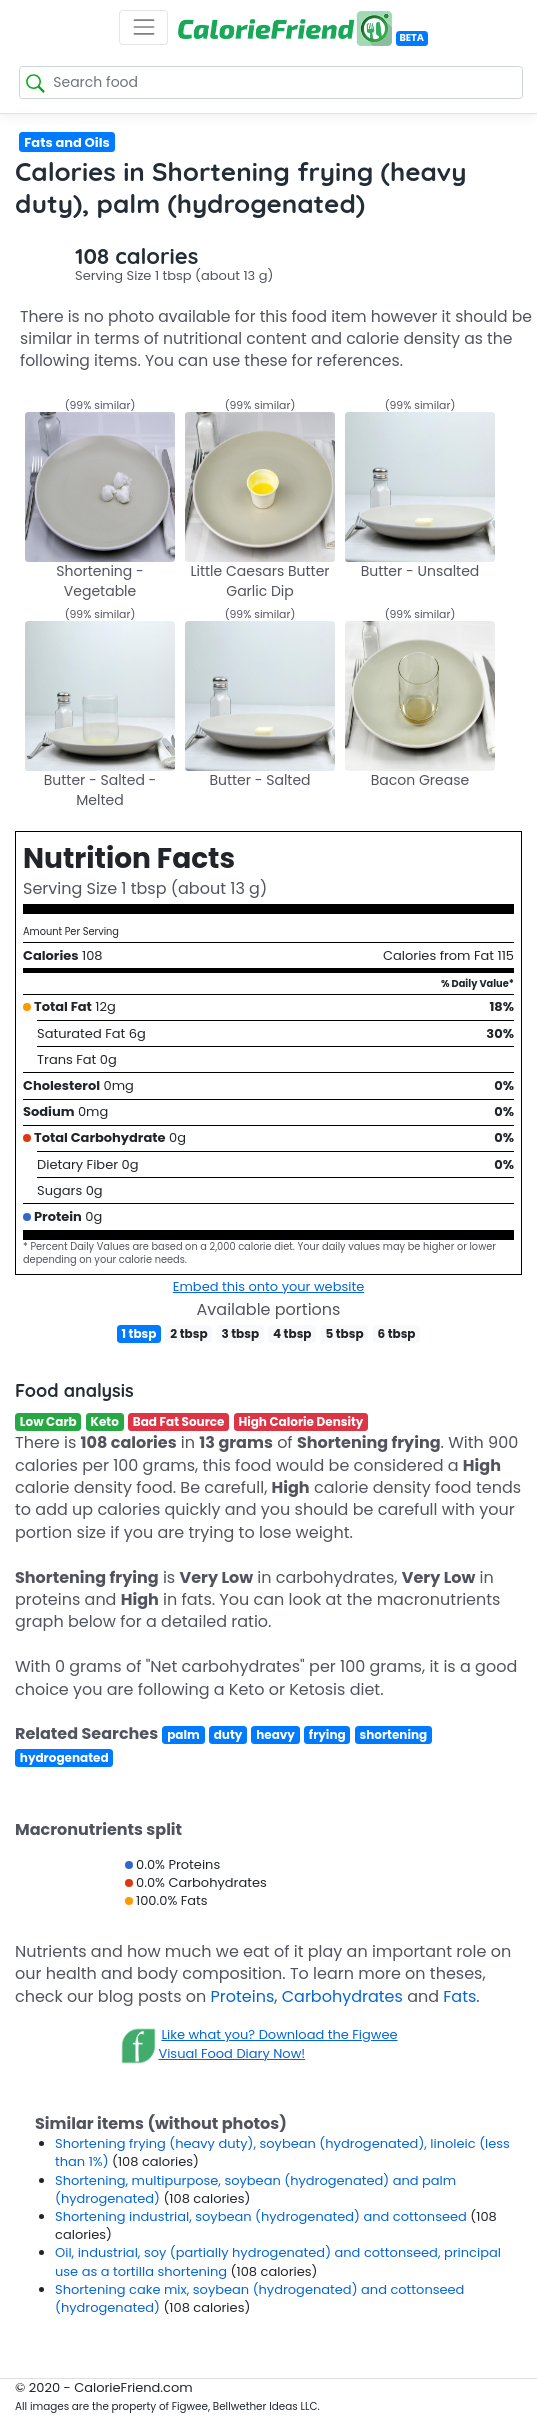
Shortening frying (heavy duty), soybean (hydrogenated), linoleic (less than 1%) (282, 2152)
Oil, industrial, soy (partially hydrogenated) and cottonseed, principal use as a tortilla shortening (278, 2261)
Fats (459, 1996)
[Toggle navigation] (143, 27)
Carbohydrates (342, 1996)
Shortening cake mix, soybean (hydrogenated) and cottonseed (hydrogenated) (259, 2298)
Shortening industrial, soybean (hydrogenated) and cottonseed (262, 2216)
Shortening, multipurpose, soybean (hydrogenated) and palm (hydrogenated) (255, 2189)
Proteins (243, 1996)
